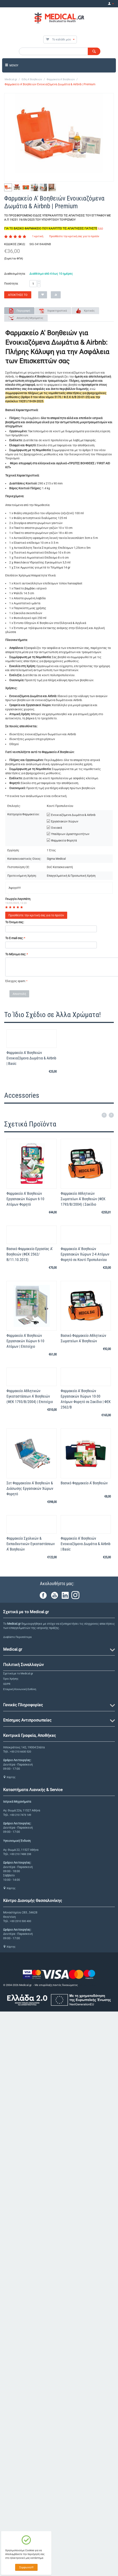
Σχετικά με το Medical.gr (18, 1673)
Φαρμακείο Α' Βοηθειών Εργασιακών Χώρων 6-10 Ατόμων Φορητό (25, 1198)
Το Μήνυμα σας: (15, 954)
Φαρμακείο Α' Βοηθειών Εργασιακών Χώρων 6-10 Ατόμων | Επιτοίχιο (25, 1341)
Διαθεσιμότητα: (14, 273)
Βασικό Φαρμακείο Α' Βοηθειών (84, 1483)
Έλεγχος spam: (15, 981)
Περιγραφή (23, 310)
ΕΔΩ (100, 228)
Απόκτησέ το (18, 294)
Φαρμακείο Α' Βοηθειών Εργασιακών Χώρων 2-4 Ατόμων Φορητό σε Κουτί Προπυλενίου (85, 1254)
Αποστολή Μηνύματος (30, 318)
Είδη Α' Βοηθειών (32, 79)
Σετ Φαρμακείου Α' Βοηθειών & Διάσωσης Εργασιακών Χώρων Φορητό (30, 1488)
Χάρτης (9, 1777)
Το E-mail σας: (14, 938)
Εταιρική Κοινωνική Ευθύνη (19, 1689)
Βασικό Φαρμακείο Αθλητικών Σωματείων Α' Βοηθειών (83, 1338)
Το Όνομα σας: (14, 922)
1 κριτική (37, 236)
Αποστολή (19, 993)
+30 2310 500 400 (20, 1921)
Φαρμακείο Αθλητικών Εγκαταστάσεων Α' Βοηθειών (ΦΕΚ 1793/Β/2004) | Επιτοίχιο (30, 1396)
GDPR (6, 1683)
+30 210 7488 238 (20, 1854)
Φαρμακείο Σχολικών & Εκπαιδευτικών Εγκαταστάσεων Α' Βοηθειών (31, 1543)
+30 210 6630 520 (20, 1751)
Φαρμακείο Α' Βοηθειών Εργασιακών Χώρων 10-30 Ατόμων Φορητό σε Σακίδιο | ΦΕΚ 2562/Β (86, 1399)
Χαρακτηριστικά (57, 310)
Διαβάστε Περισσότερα (17, 1637)
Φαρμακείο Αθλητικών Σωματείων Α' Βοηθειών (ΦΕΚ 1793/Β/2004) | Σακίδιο (83, 1198)
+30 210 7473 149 (20, 1814)
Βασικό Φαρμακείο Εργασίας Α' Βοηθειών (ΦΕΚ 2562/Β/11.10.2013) (30, 1254)
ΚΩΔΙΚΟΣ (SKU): (14, 244)
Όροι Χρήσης (10, 1678)
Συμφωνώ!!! (26, 2567)
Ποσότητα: (11, 283)
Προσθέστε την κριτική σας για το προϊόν (74, 236)
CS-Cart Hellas (87, 1985)
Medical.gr (11, 79)
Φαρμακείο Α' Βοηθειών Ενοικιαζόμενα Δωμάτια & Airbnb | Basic (31, 1058)
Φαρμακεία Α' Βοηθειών (61, 79)
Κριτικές (89, 310)
